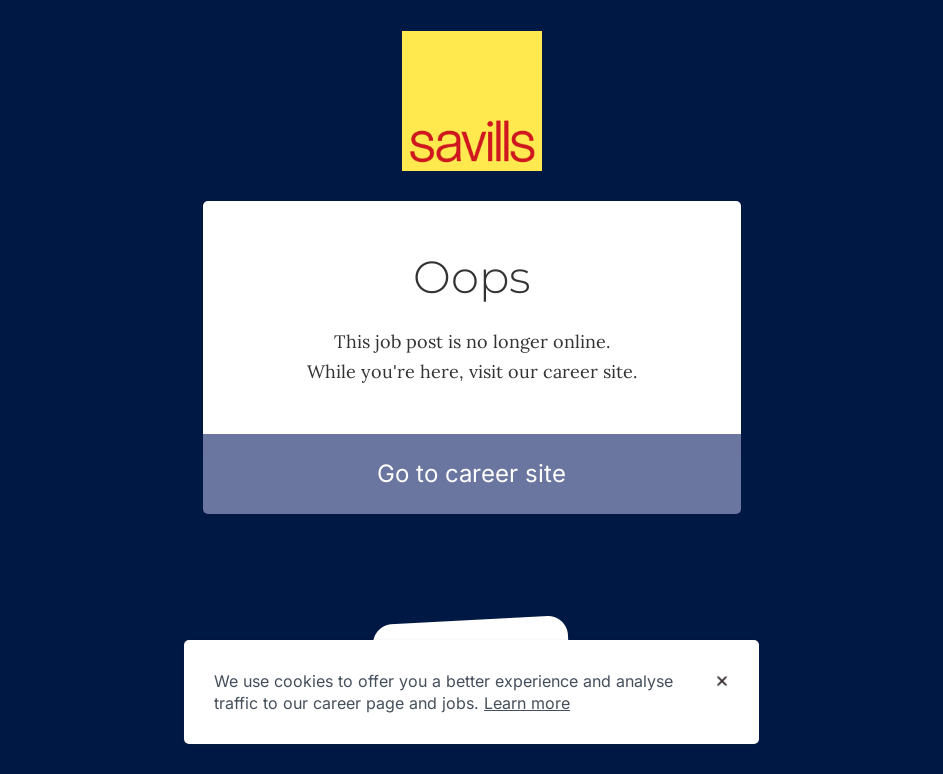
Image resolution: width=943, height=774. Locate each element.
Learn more (527, 703)
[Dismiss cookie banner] (722, 682)
